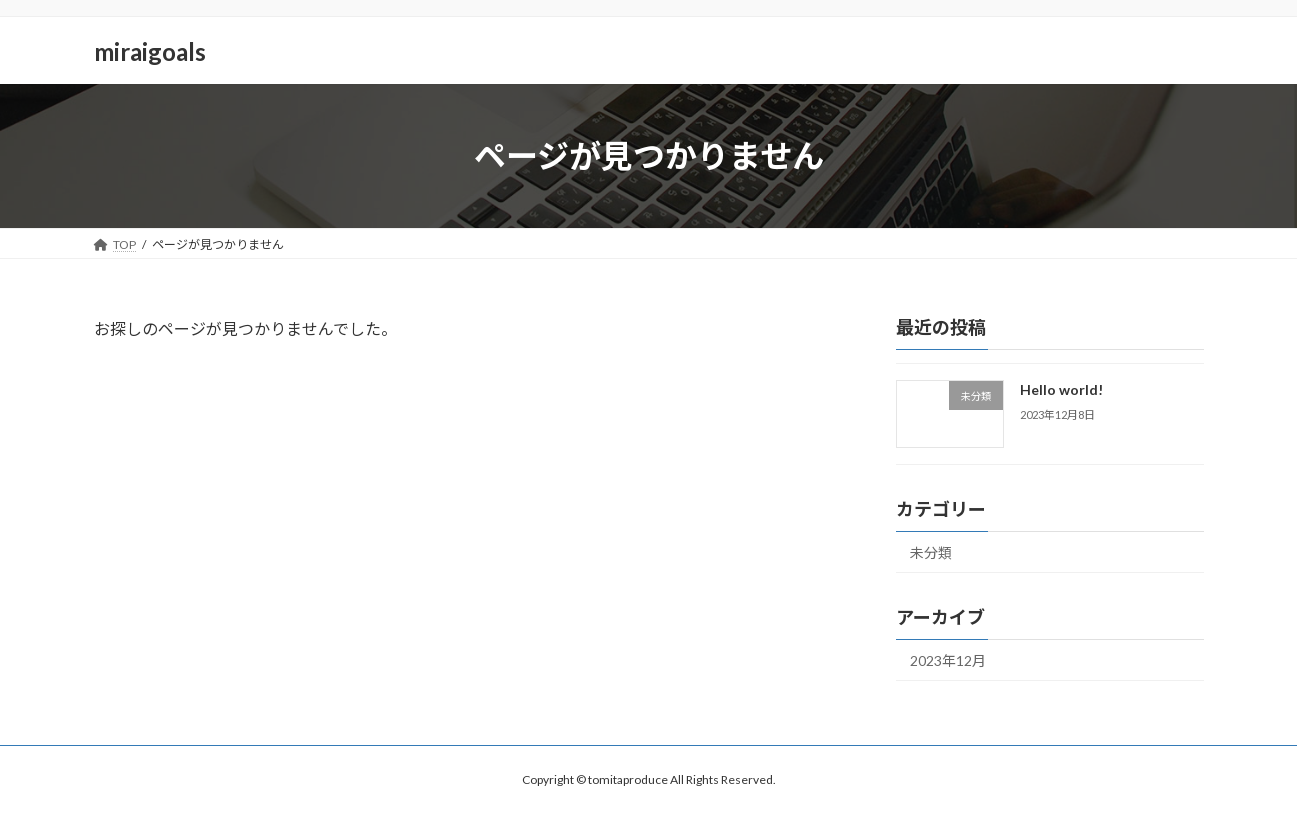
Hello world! (1060, 389)
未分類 (931, 552)
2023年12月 (948, 660)
